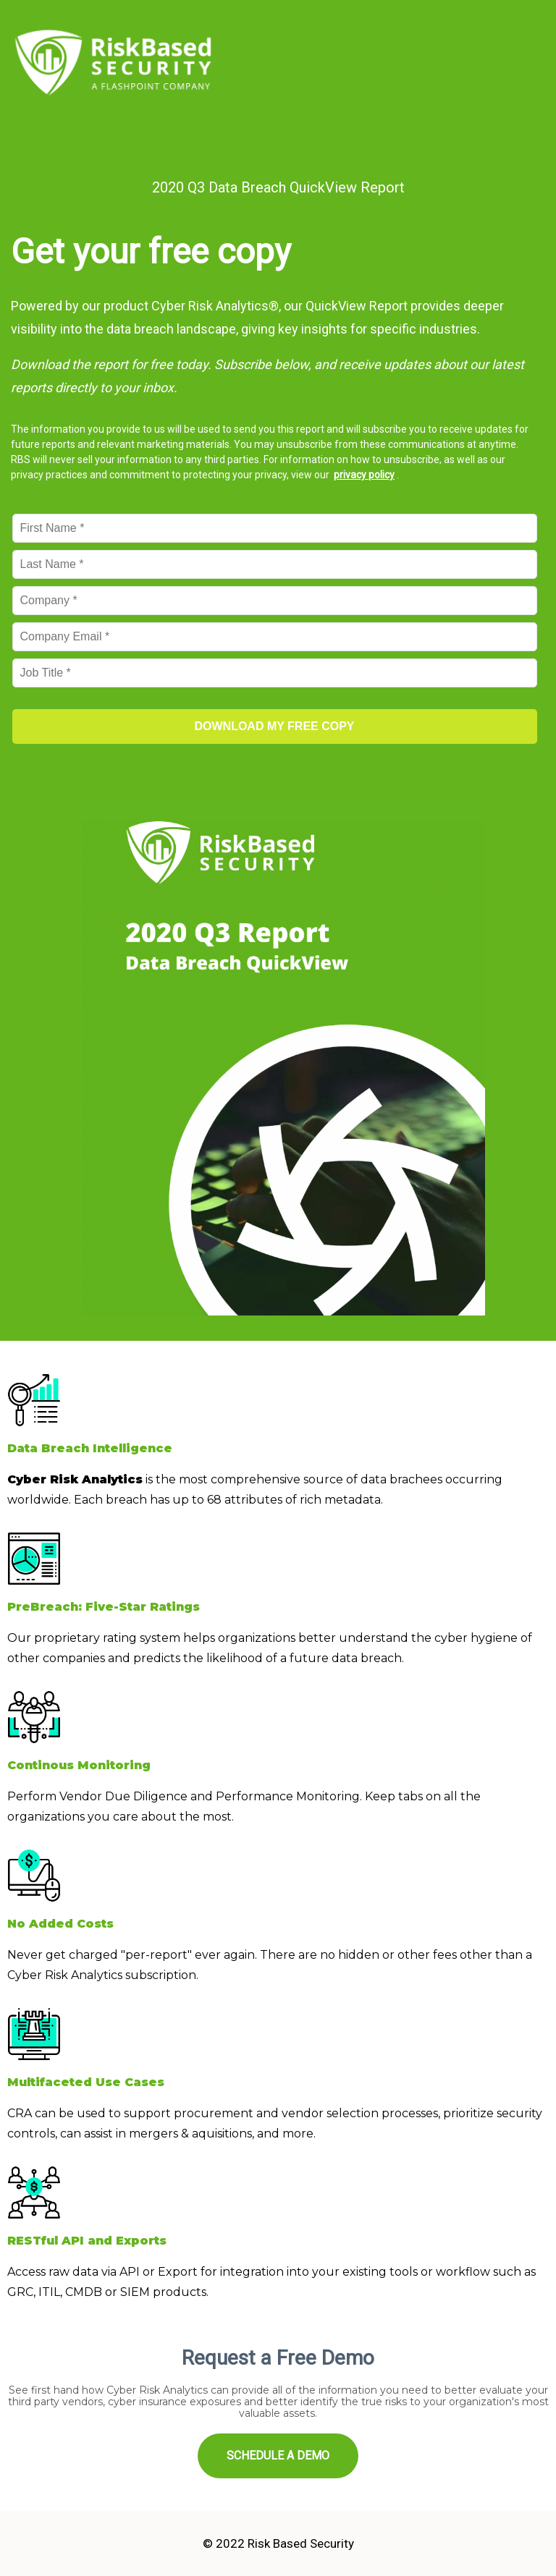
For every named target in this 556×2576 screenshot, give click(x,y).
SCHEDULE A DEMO (278, 2455)
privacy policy (364, 474)
